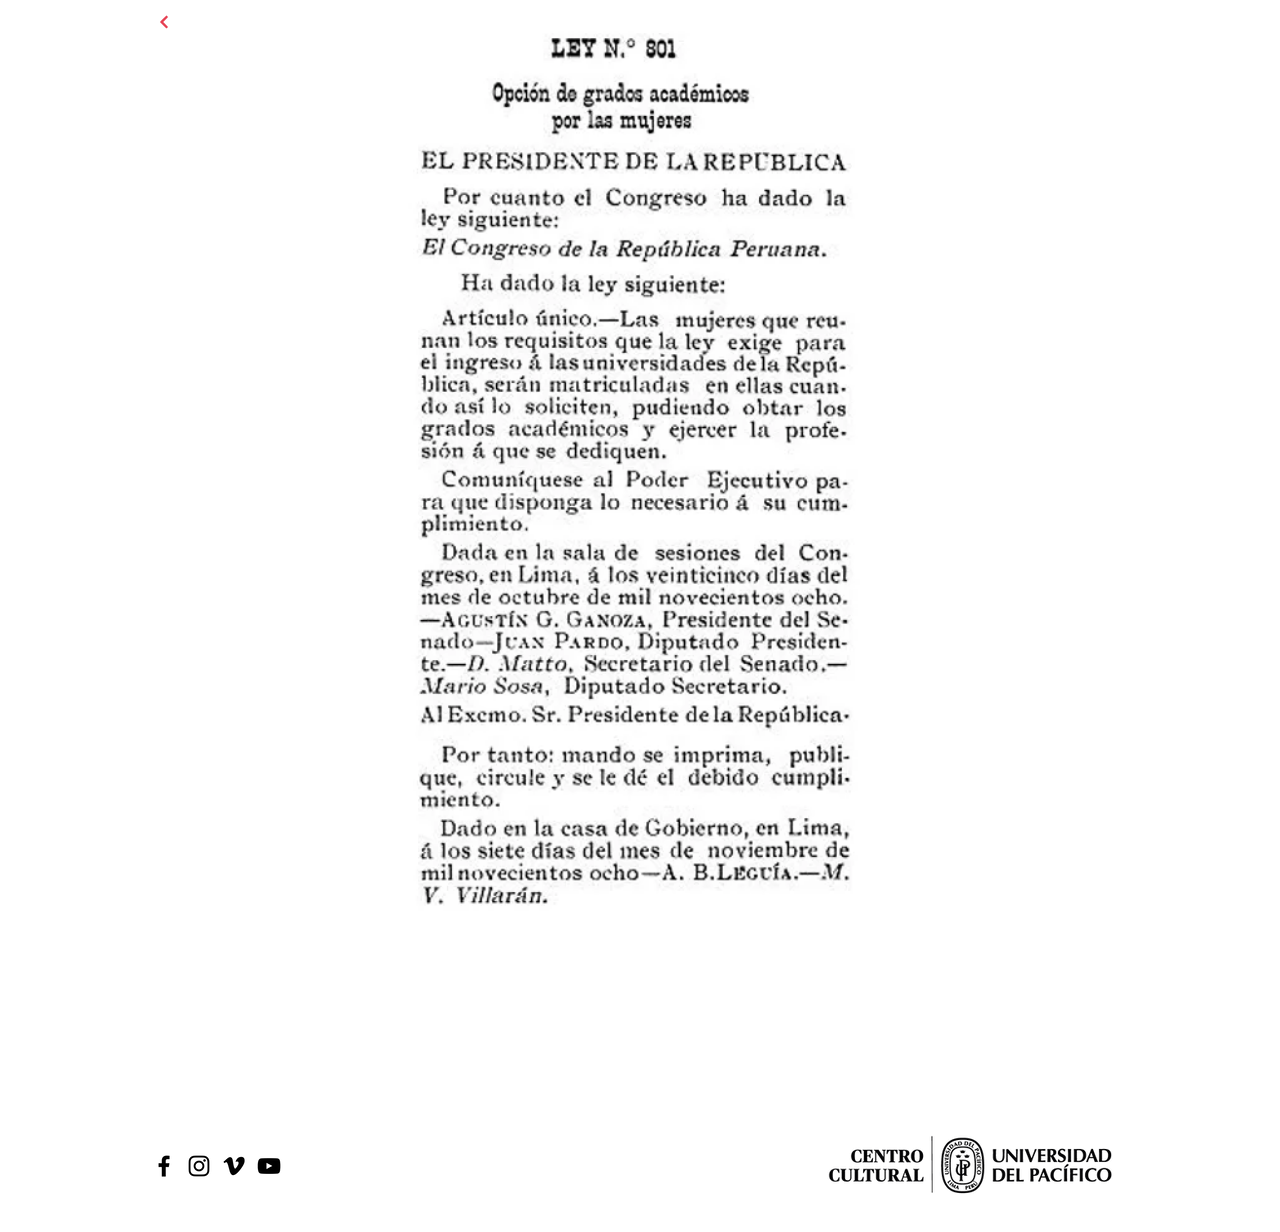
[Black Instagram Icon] (199, 1166)
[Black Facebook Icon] (164, 1166)
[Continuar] (164, 22)
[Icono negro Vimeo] (234, 1166)
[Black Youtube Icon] (269, 1166)
